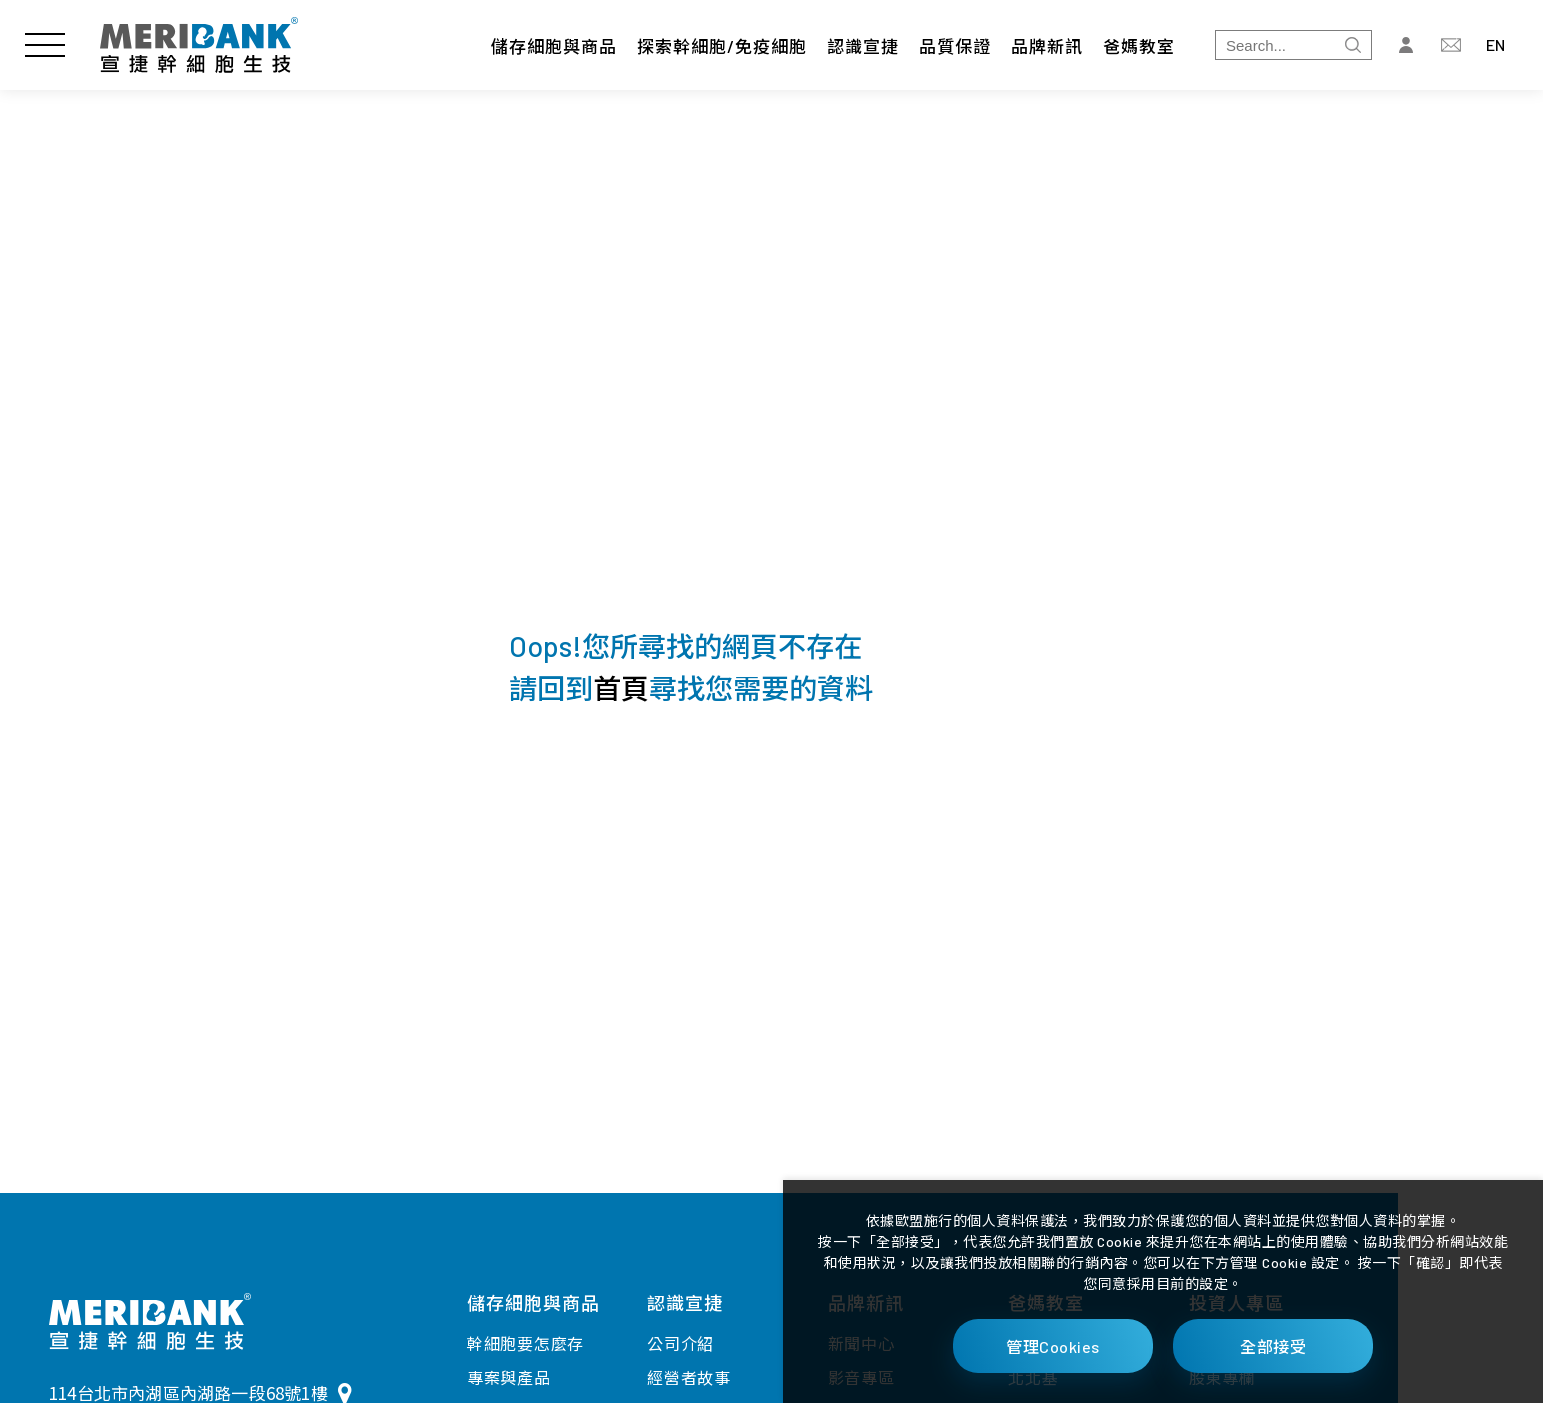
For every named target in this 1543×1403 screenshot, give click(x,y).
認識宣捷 (863, 46)
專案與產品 (509, 1377)
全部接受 (1273, 1346)
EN (1495, 44)
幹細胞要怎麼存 (525, 1343)
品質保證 (955, 46)
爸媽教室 (1139, 46)
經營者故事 (689, 1377)
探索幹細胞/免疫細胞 (722, 46)
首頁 (621, 688)
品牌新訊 (1047, 46)
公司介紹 (680, 1343)
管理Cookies (1053, 1346)
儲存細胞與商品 (554, 46)
